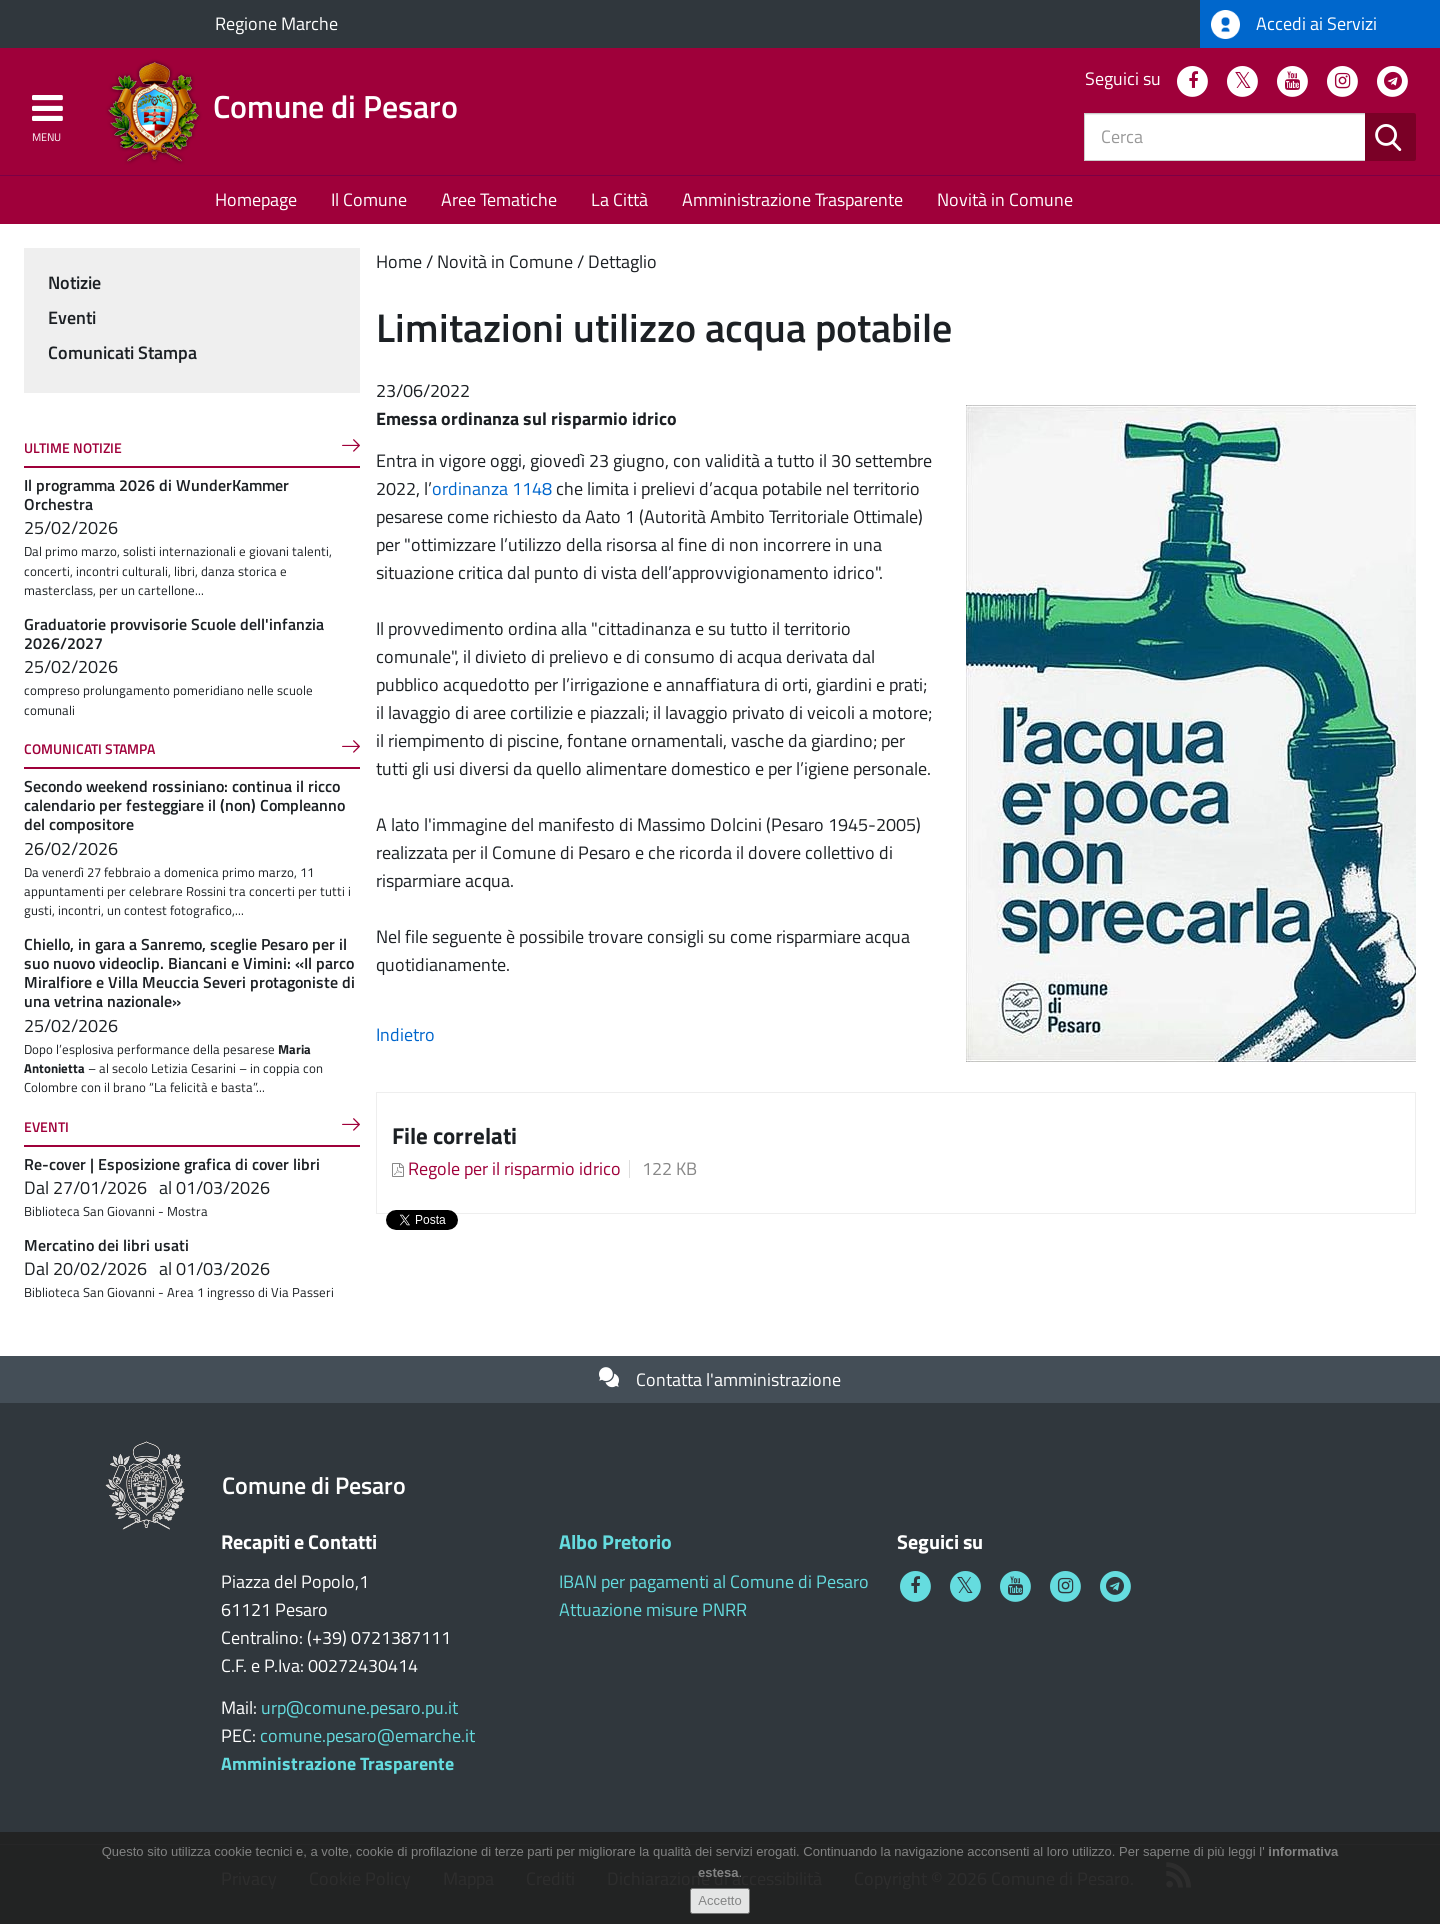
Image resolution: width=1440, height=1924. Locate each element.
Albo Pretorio (615, 1541)
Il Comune (369, 199)
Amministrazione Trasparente (792, 199)
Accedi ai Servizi (1294, 24)
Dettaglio (622, 261)
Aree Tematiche (499, 199)
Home (399, 261)
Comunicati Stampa (122, 352)
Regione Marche (276, 23)
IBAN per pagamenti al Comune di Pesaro (714, 1581)
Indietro (405, 1034)
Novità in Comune (1005, 199)
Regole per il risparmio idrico (514, 1168)
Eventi (72, 317)
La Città (619, 199)
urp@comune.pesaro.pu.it (359, 1707)
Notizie (74, 282)
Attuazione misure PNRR (653, 1609)
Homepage (256, 199)
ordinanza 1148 (492, 488)
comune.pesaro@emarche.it (367, 1735)
